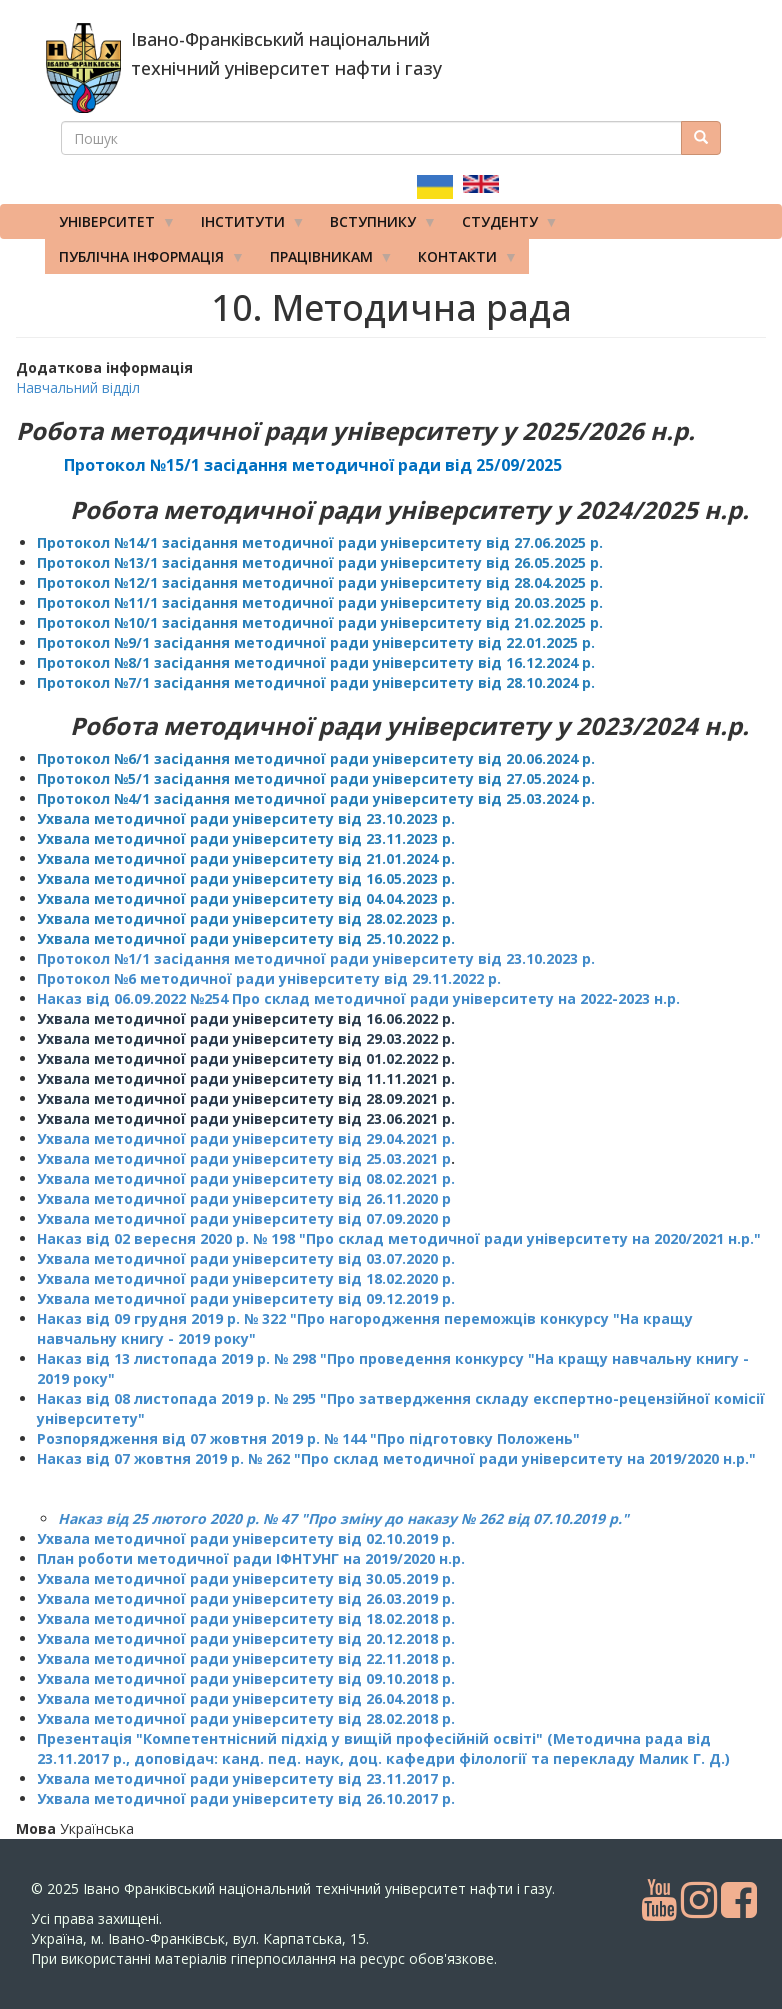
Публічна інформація (145, 261)
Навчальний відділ (78, 387)
